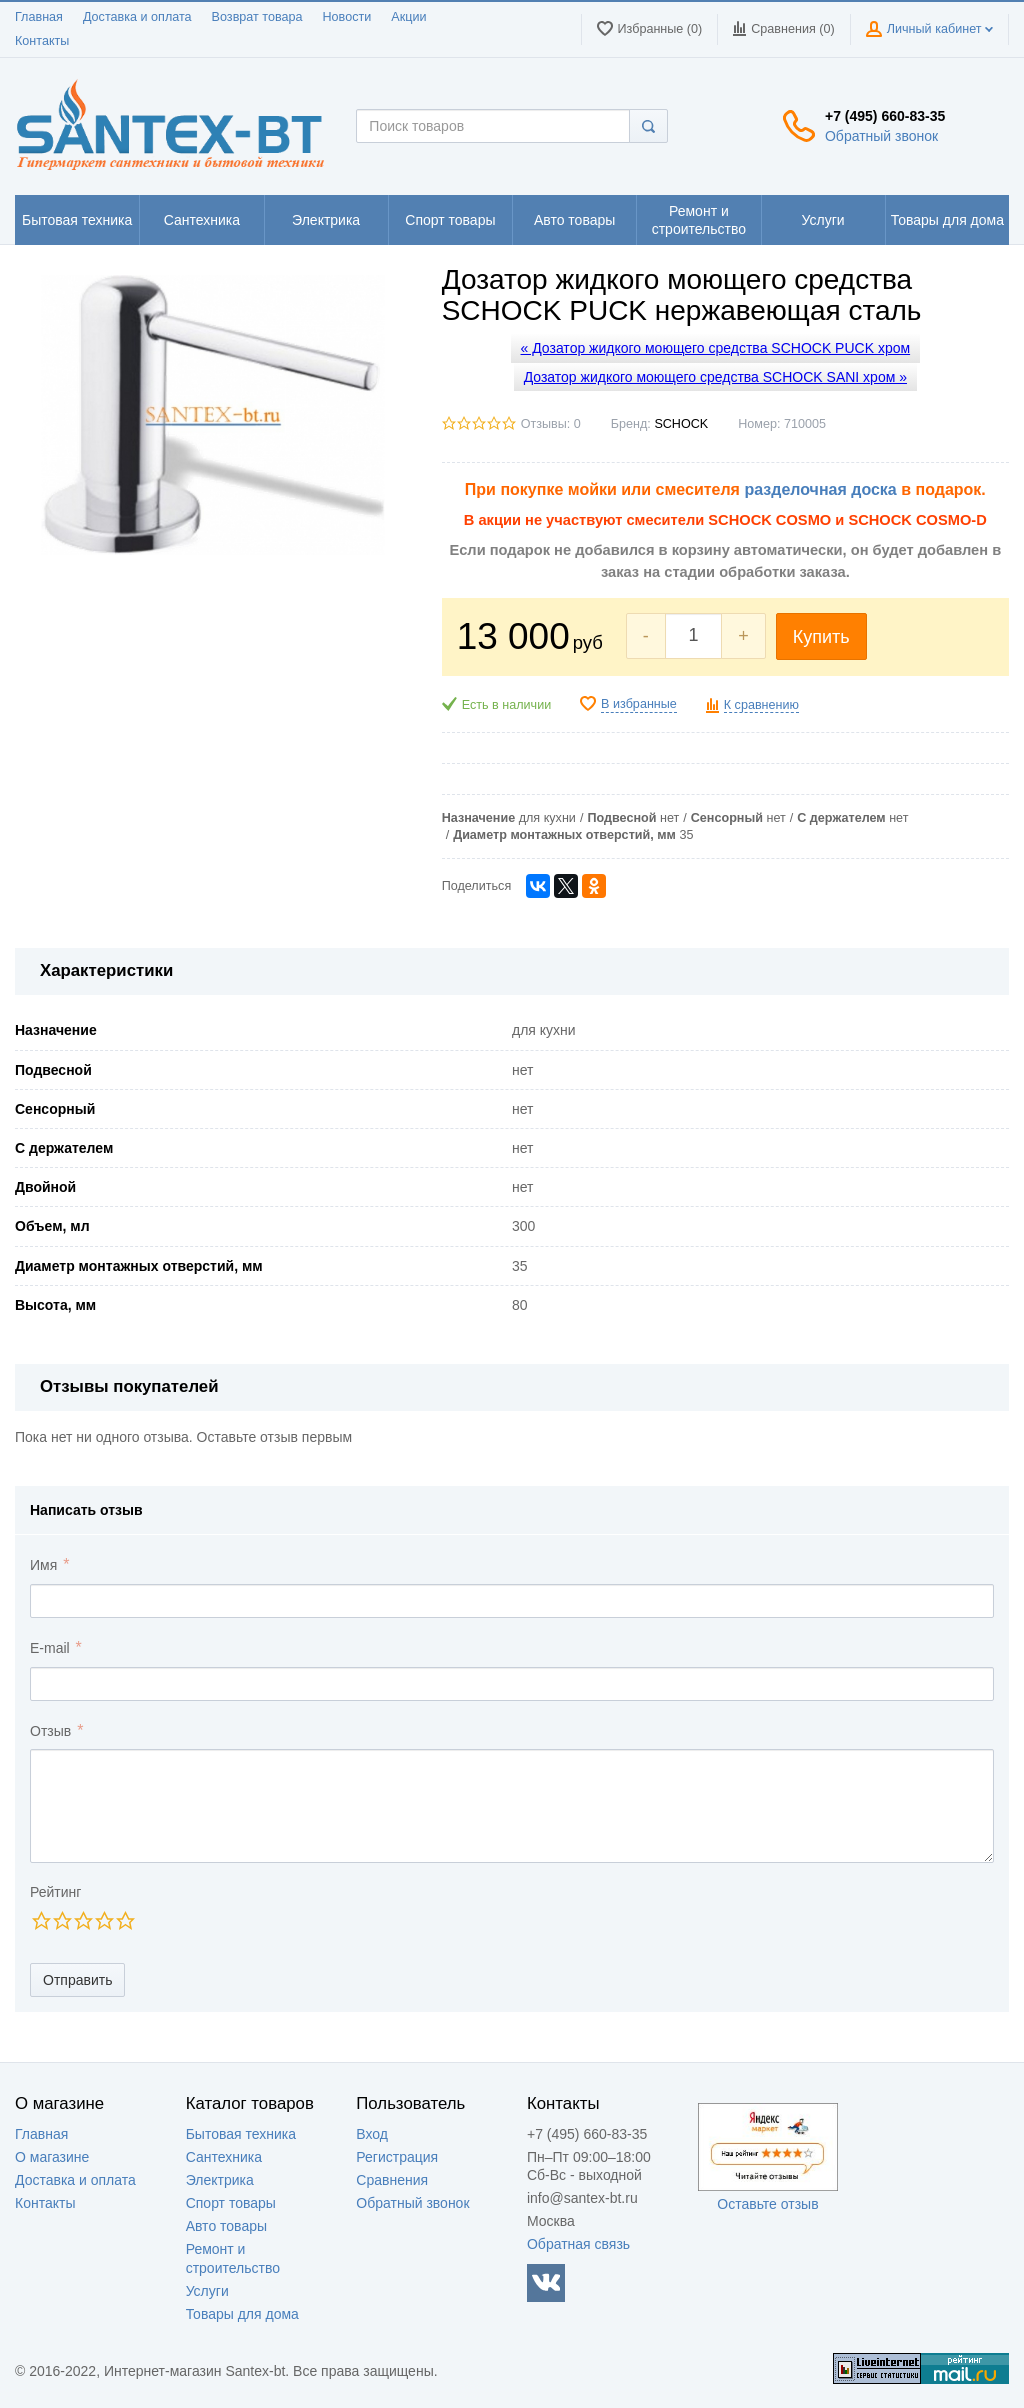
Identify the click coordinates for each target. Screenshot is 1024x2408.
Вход (372, 2134)
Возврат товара (257, 17)
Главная (39, 17)
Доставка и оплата (137, 17)
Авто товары (226, 2226)
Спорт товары (231, 2203)
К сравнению (761, 705)
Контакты (42, 41)
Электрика (220, 2180)
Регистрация (397, 2157)
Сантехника (224, 2157)
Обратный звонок (881, 136)
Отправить (77, 1980)
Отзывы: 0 (551, 424)
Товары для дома (242, 2314)
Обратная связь (578, 2244)
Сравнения (392, 2180)
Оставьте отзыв (767, 2204)
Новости (347, 17)
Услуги (207, 2291)
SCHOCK (681, 424)
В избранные (639, 704)
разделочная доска (820, 489)
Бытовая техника (241, 2134)
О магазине (52, 2157)
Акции (408, 17)
